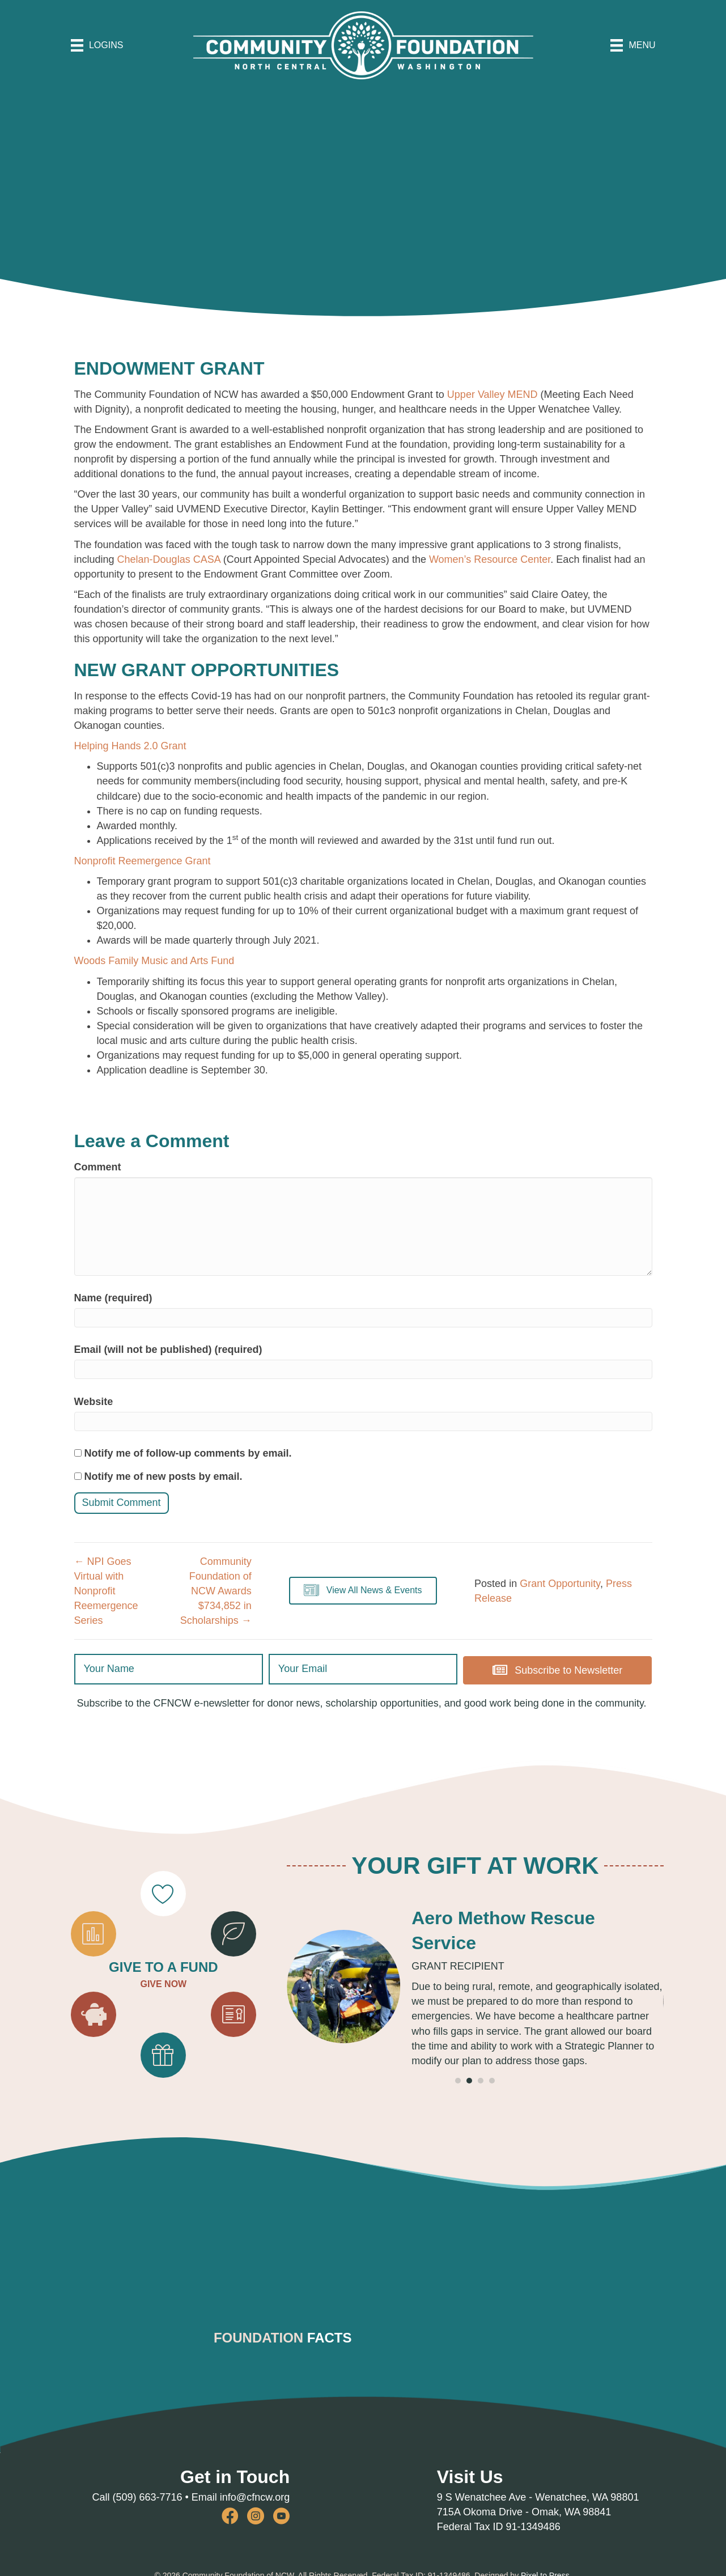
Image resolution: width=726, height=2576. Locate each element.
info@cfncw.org (255, 2494)
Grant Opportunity (560, 1583)
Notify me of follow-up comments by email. (188, 1453)
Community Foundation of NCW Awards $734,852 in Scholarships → (216, 1591)
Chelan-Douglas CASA (168, 559)
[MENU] (633, 45)
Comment (97, 1167)
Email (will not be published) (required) (168, 1349)
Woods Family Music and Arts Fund (154, 960)
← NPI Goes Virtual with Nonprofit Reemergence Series (106, 1591)
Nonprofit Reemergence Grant (142, 861)
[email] (363, 1669)
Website (93, 1401)
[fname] (168, 1669)
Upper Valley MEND (492, 394)
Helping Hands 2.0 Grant (130, 746)
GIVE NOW (163, 1983)
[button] (362, 1591)
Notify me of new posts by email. (163, 1476)
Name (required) (113, 1298)
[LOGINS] (97, 45)
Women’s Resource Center (489, 559)
